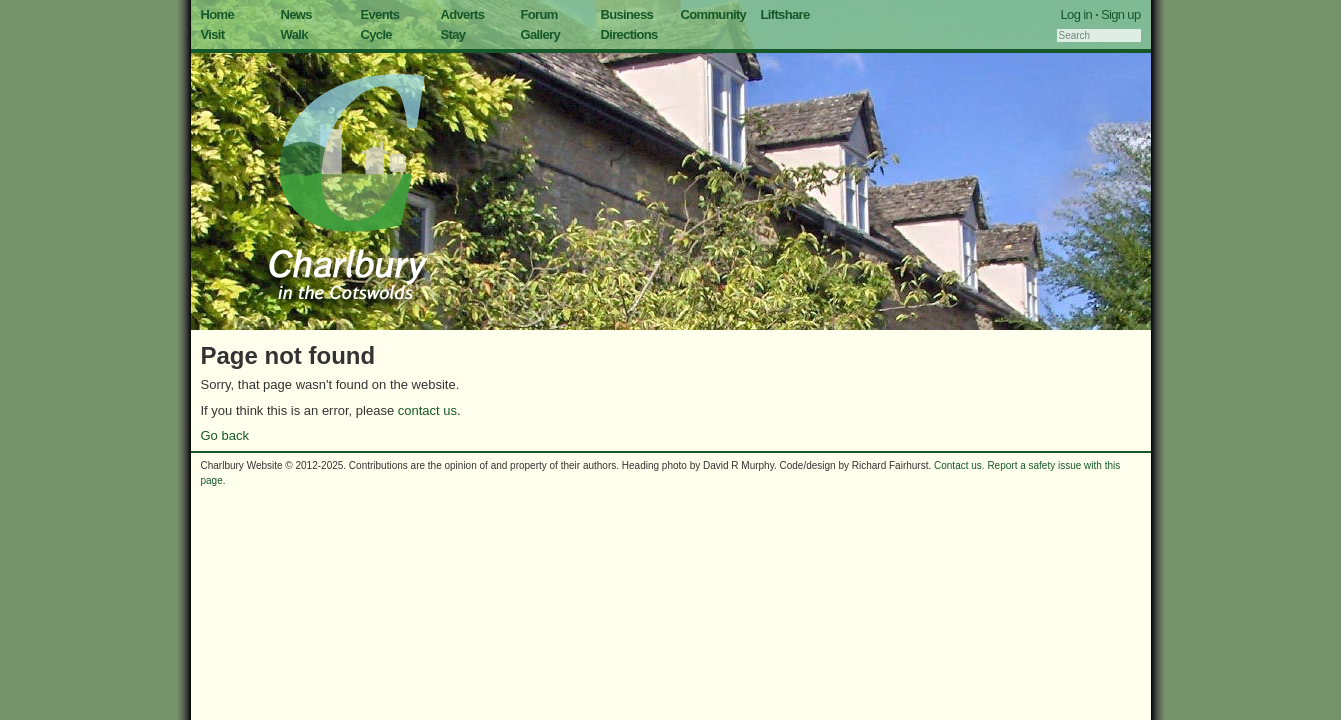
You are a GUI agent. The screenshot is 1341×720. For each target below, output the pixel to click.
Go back (225, 435)
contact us (427, 410)
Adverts (463, 14)
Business (627, 14)
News (296, 14)
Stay (453, 34)
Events (380, 14)
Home (218, 14)
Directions (629, 34)
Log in (1077, 14)
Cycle (376, 34)
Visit (213, 34)
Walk (294, 34)
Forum (539, 14)
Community (714, 14)
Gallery (541, 34)
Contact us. (959, 465)
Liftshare (785, 14)
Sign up (1121, 14)
